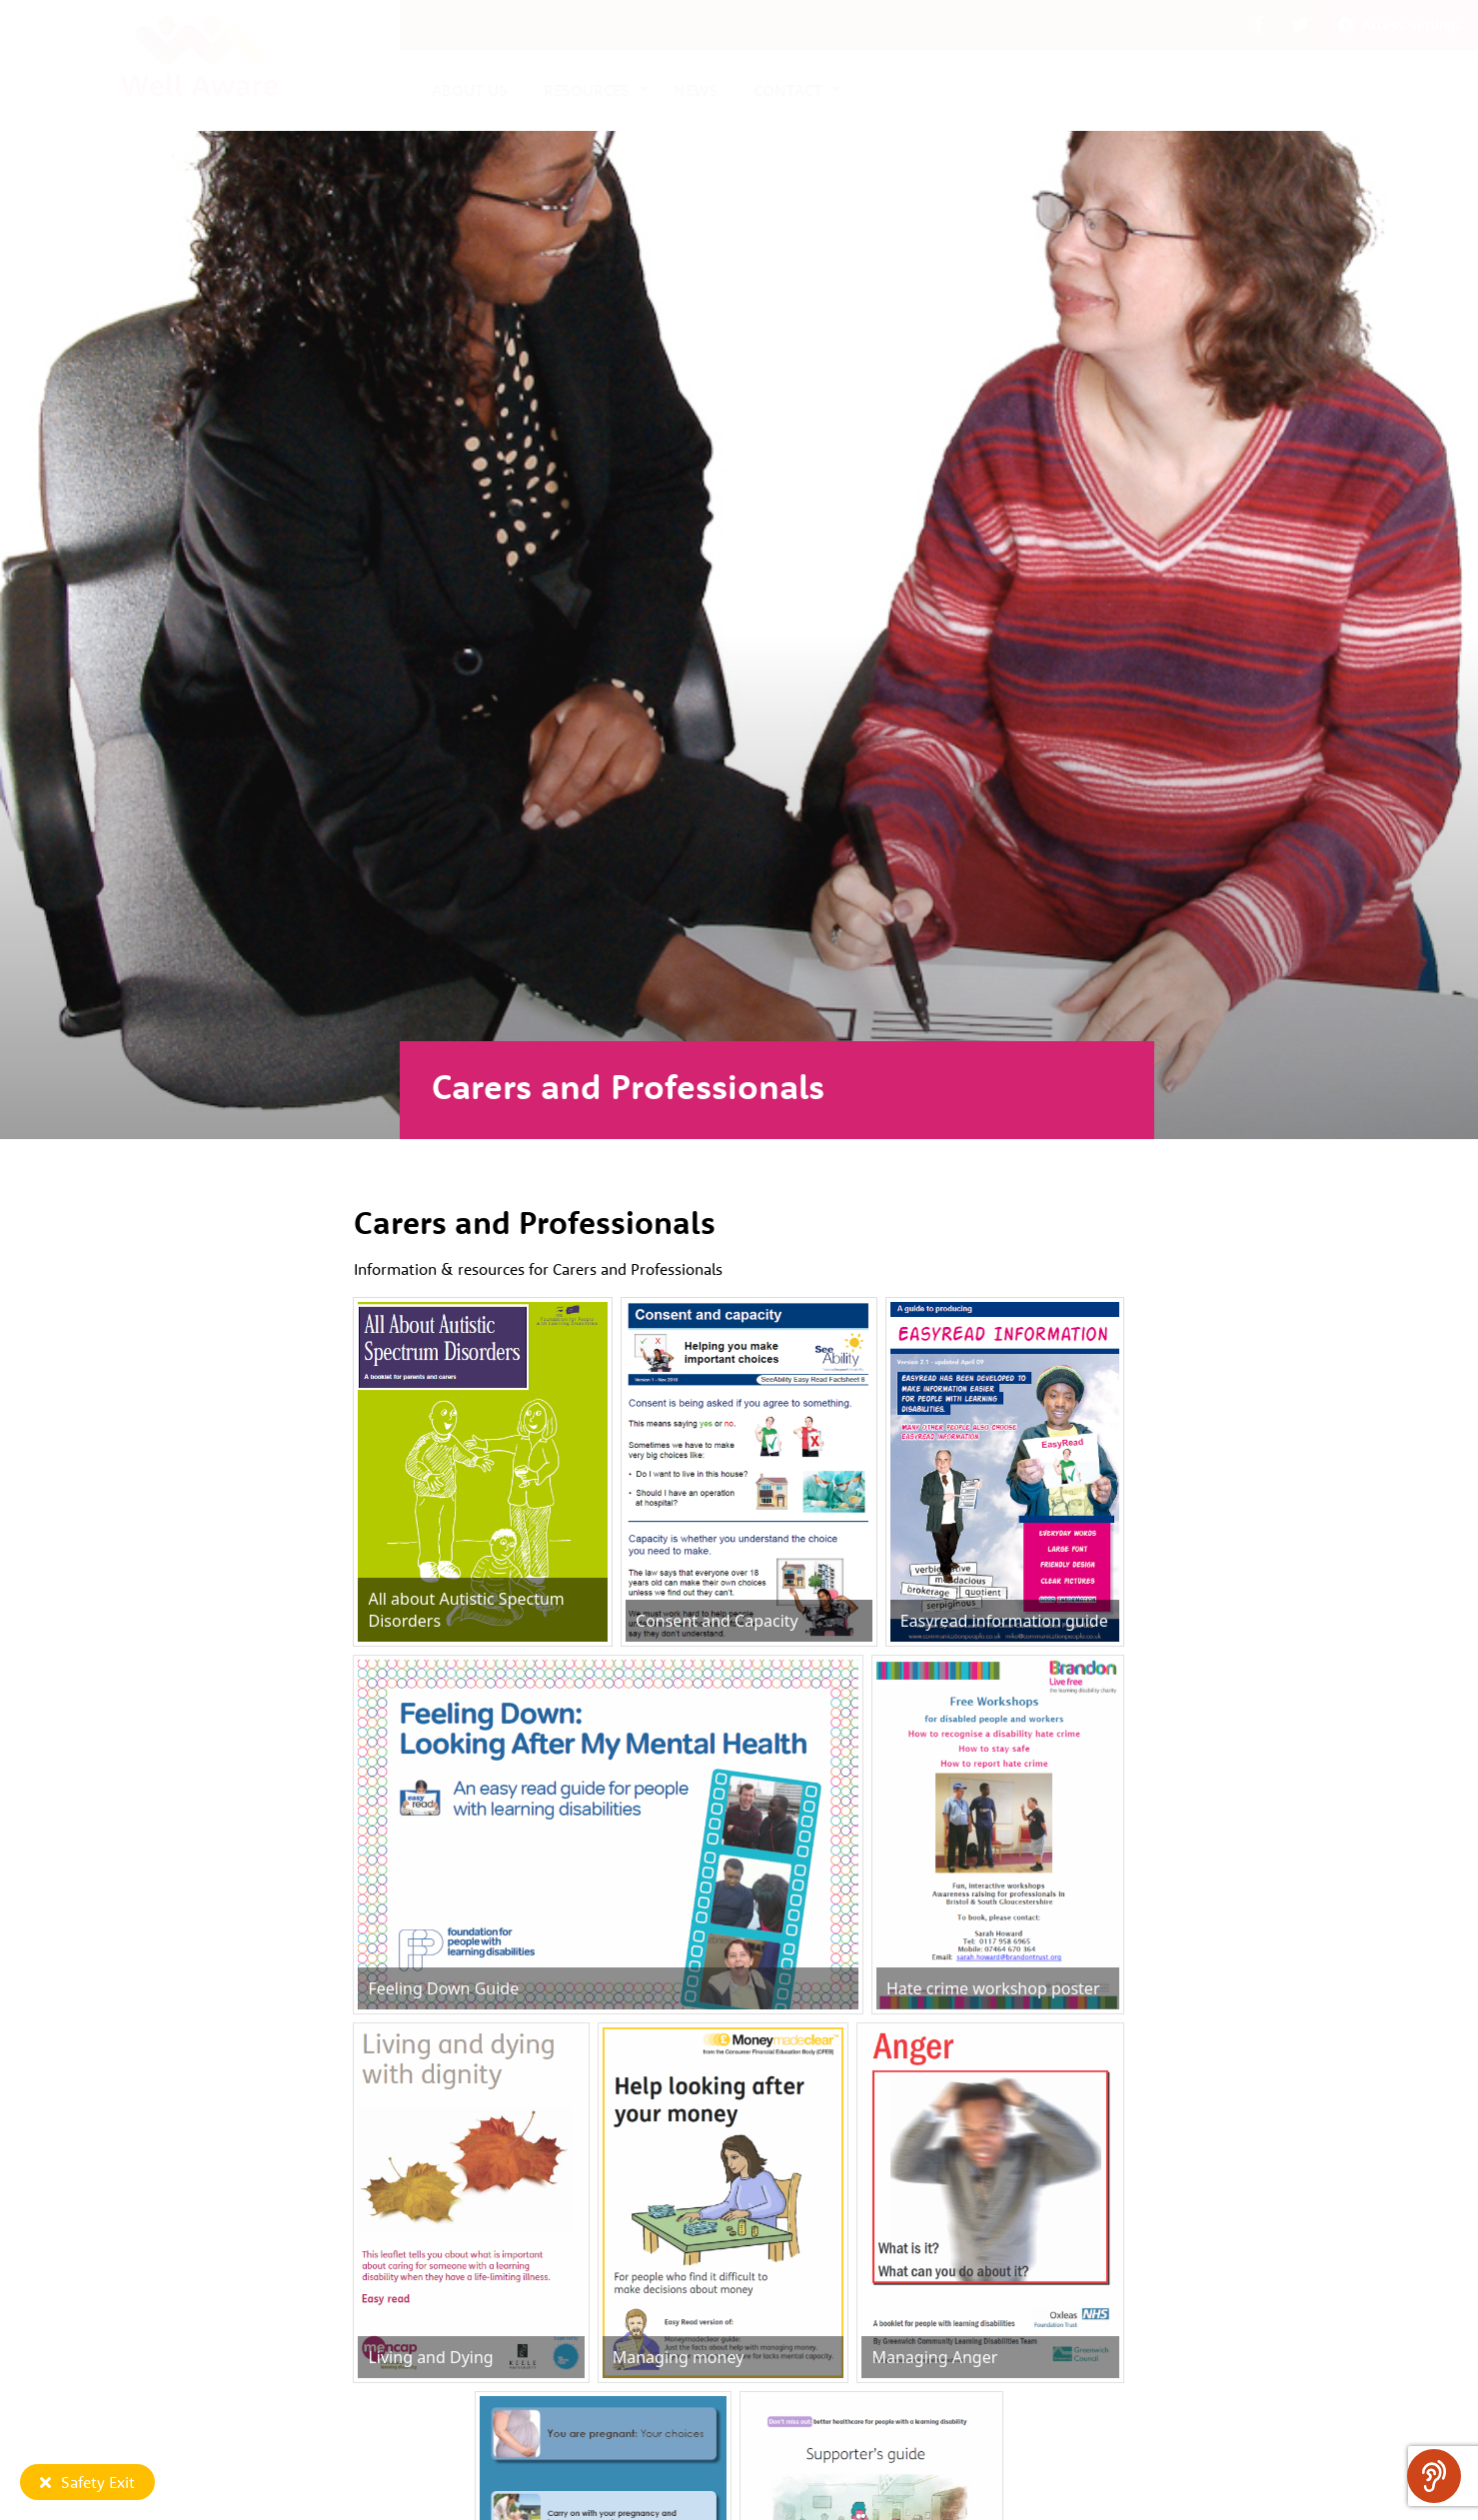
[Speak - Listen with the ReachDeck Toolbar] (1434, 2476)
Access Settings (1399, 25)
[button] (1258, 25)
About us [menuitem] (470, 90)
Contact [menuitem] (787, 90)
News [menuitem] (696, 90)
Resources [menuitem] (587, 90)
